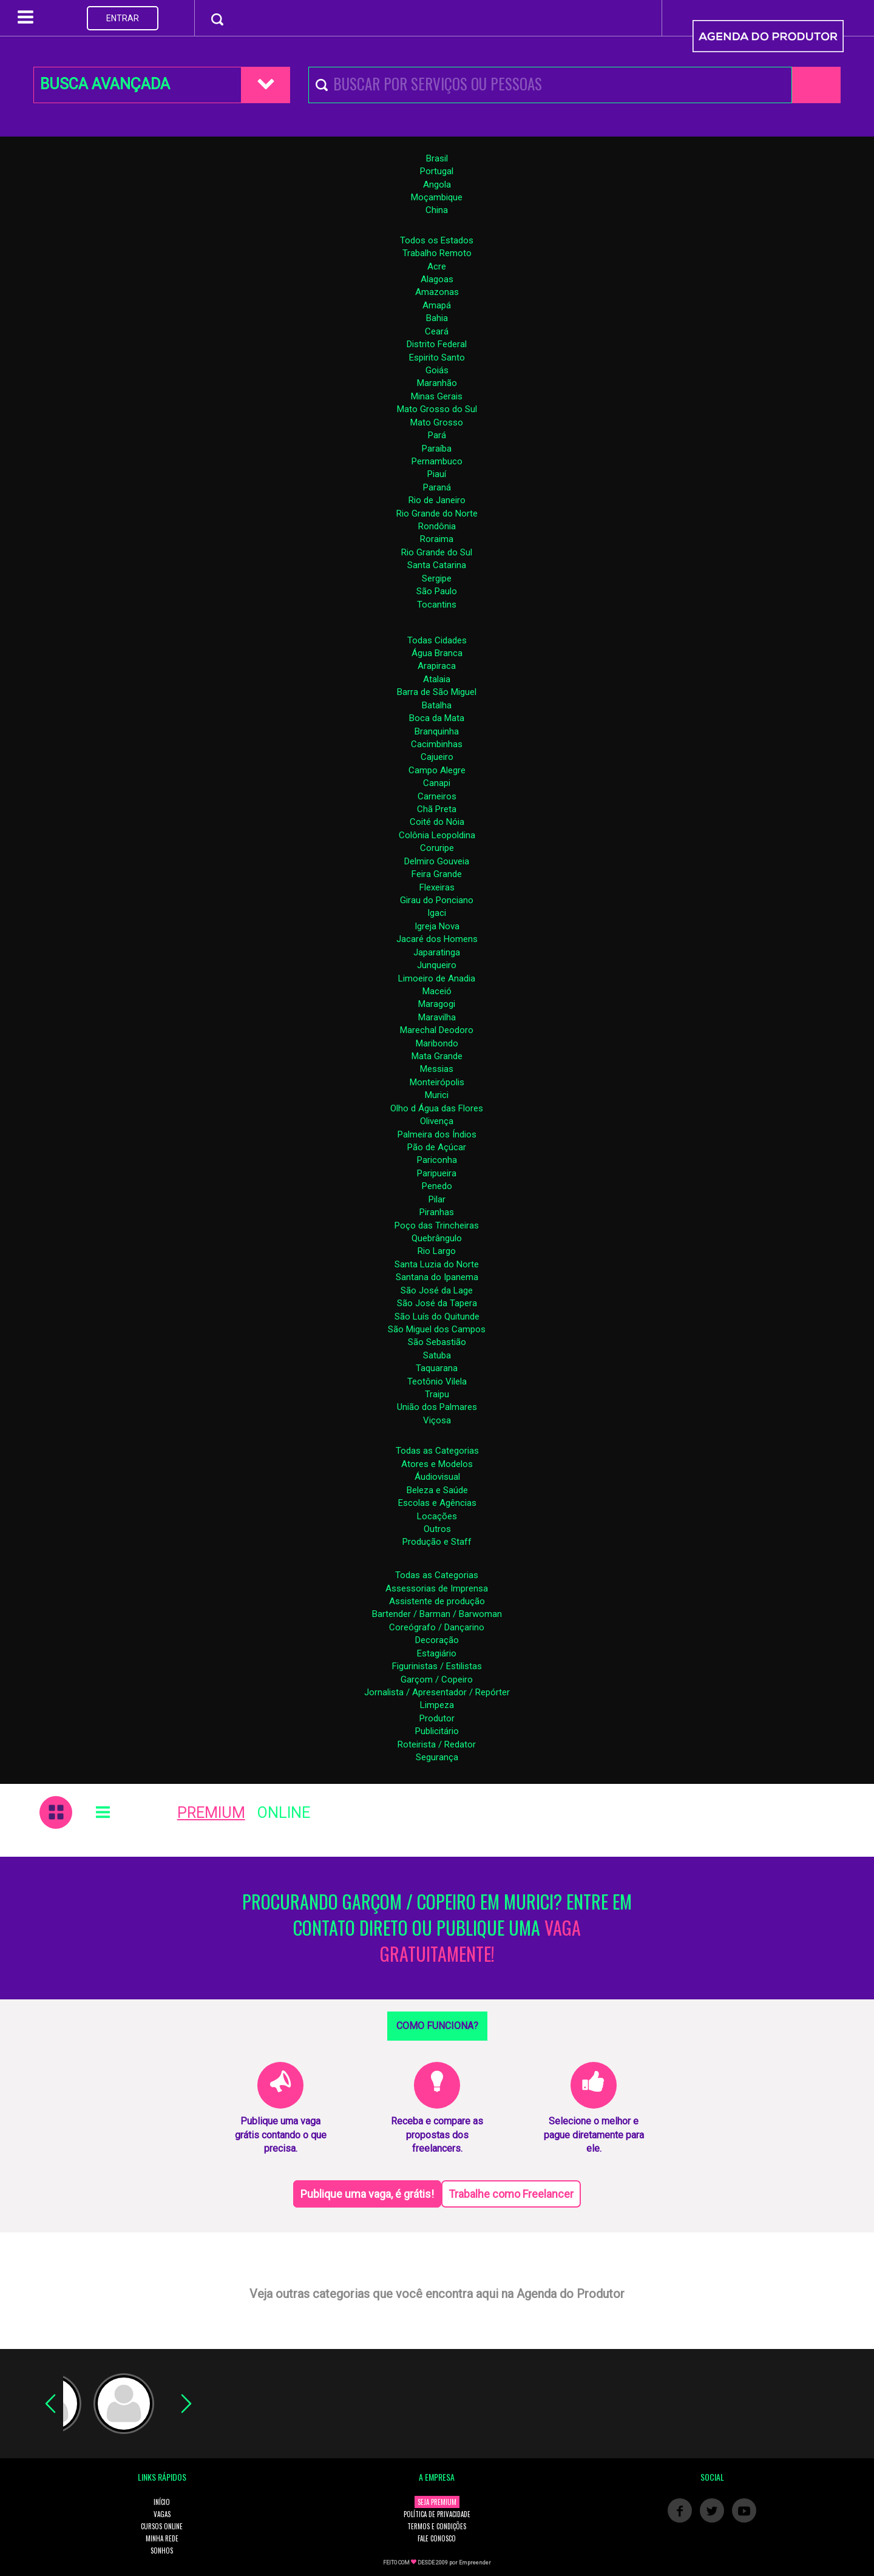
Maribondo (437, 1043)
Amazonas (437, 291)
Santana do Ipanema (437, 1277)
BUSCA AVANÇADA (105, 84)
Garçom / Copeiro (437, 1679)
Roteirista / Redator (437, 1744)
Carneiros (437, 796)
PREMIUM (211, 1813)
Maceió (437, 991)
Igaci (436, 912)
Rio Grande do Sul (436, 552)
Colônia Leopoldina (437, 835)
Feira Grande (437, 874)
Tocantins (436, 604)
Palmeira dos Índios (437, 1134)
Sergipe (437, 578)
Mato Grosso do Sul (437, 409)
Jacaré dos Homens (437, 939)
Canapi (436, 783)
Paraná (437, 487)
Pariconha (437, 1159)
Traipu (437, 1394)
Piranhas (436, 1212)
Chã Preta (436, 809)
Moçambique (436, 197)
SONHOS (162, 2550)
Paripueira (436, 1173)
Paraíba (437, 448)
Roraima (436, 539)
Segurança (437, 1757)
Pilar (437, 1199)
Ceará (437, 331)
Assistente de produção (437, 1601)
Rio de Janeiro (437, 500)
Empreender (475, 2563)
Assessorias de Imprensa (436, 1588)
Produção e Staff (437, 1541)
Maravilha (437, 1017)
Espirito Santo (437, 357)
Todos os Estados (436, 240)
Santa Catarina (436, 565)
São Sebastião (437, 1342)
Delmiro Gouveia (436, 861)
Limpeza (437, 1705)
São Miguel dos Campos (437, 1329)
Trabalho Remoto (437, 253)
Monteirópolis (437, 1082)
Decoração (437, 1640)
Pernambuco (437, 461)
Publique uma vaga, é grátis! (367, 2194)
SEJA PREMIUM (437, 2502)
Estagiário (436, 1653)
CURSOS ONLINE (162, 2526)
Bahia (437, 318)
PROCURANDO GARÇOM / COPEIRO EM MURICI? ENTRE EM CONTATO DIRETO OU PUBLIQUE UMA (437, 1928)
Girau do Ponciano (436, 900)
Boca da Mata (436, 718)
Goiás (437, 370)
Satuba (437, 1355)
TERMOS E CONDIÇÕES (436, 2526)
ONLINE (283, 1813)
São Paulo (436, 591)
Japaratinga (436, 952)
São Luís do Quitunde (437, 1316)
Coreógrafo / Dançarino (436, 1627)
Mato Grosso (436, 422)
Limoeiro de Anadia (436, 978)
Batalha (437, 705)
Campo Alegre (437, 770)
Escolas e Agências (437, 1502)
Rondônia (437, 526)
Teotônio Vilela (437, 1381)
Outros (437, 1529)
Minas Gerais (436, 396)
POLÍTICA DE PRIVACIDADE (437, 2514)
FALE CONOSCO (437, 2538)
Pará (437, 435)
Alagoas (437, 279)
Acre (436, 266)
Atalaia (436, 679)
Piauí (436, 474)
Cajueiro (437, 756)
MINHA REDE (162, 2538)
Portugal (436, 171)
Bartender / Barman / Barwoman (437, 1613)
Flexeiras (437, 887)
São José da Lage (437, 1290)
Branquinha (437, 731)
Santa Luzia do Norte (437, 1264)
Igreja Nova (437, 926)
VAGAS (162, 2514)
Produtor (437, 1718)
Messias (436, 1068)
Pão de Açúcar (436, 1147)
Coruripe (437, 847)
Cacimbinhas (436, 744)
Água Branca (437, 653)
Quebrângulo (437, 1238)
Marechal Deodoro (436, 1030)
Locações (437, 1516)
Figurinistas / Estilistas (437, 1666)
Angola (437, 184)
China (436, 210)
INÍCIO (162, 2502)
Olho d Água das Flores (436, 1108)
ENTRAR (122, 18)
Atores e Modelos (437, 1464)
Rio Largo (437, 1251)
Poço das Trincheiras (437, 1225)
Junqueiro (436, 965)
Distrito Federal (437, 344)
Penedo (437, 1186)
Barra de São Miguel (436, 691)
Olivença (436, 1121)
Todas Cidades (437, 640)
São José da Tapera (437, 1303)
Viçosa (437, 1420)
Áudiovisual (437, 1476)
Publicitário (437, 1731)
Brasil (437, 158)
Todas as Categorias (437, 1450)
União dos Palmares (437, 1407)
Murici (437, 1095)
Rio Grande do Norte (437, 513)
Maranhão (437, 383)
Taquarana (437, 1368)
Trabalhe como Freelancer (511, 2194)
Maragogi (436, 1003)
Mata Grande (437, 1056)
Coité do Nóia (437, 821)
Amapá (436, 305)
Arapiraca (437, 665)
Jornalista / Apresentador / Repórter (437, 1692)
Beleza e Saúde (437, 1490)
